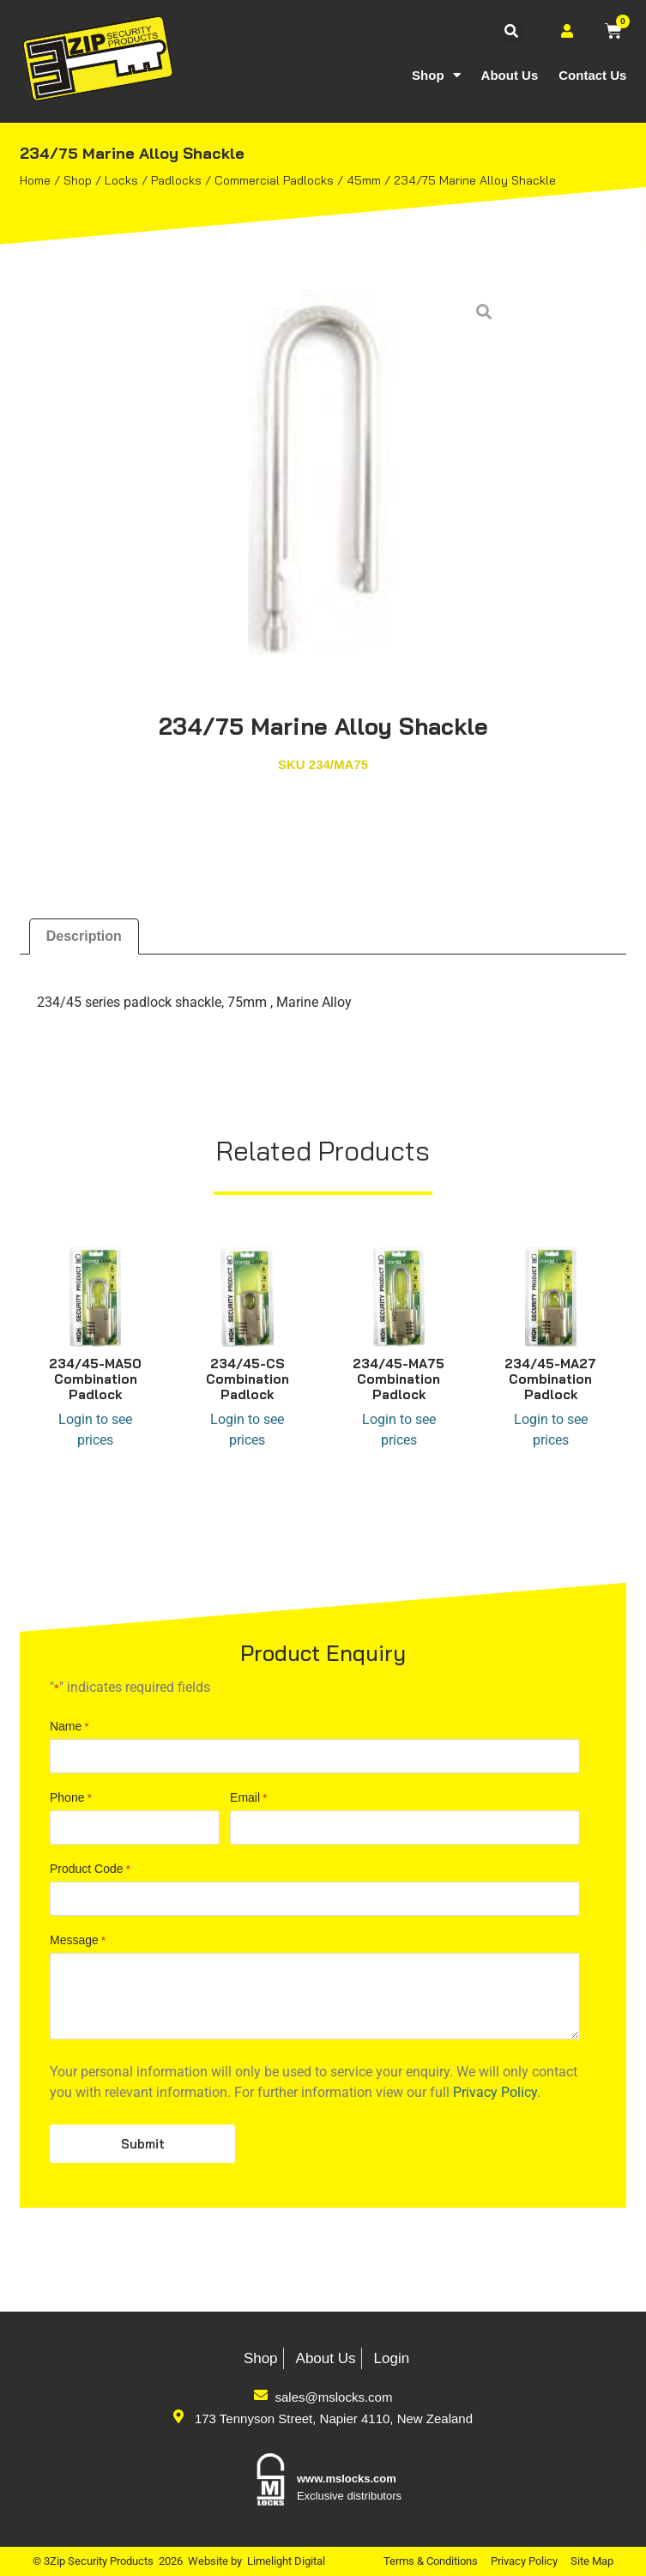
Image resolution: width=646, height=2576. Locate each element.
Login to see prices (95, 1429)
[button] (511, 30)
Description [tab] (84, 936)
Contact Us (592, 75)
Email (248, 2246)
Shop (436, 75)
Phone (71, 2246)
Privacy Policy (524, 2561)
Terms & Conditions (430, 2561)
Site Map (592, 2561)
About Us (510, 75)
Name (69, 2174)
